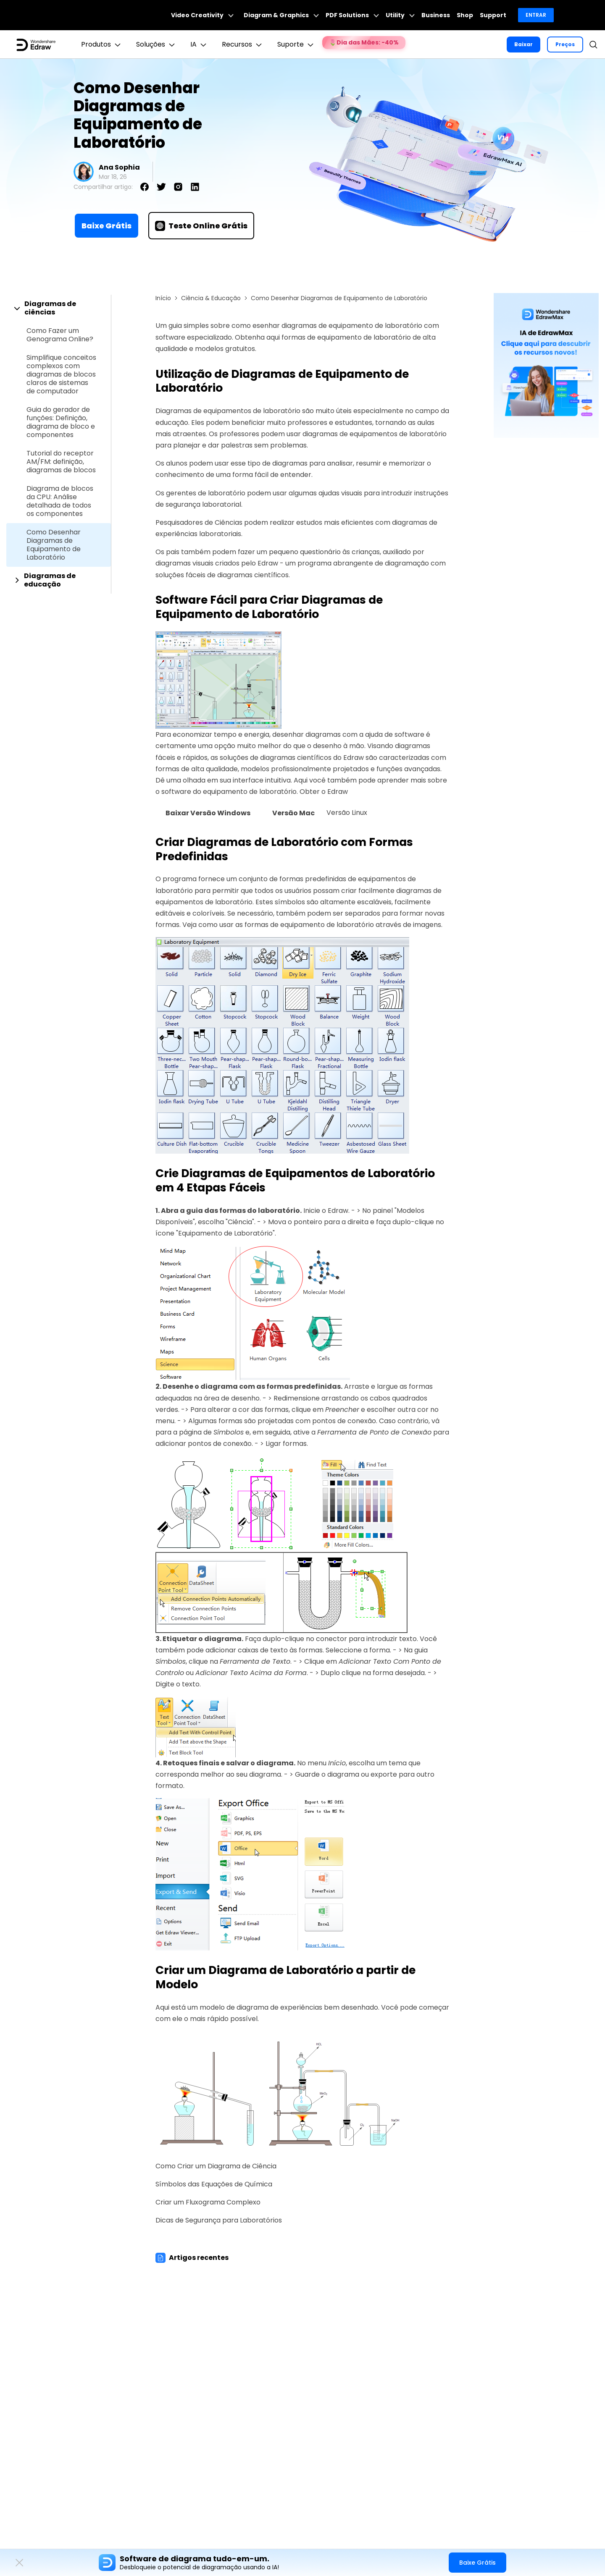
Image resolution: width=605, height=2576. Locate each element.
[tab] (58, 308)
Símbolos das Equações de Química (213, 2184)
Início (163, 298)
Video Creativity (202, 15)
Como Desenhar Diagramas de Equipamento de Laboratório (53, 545)
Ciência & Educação (211, 298)
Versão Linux (346, 813)
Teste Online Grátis (201, 225)
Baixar (523, 44)
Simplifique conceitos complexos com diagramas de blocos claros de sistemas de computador (61, 374)
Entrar (536, 14)
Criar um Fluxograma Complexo (207, 2202)
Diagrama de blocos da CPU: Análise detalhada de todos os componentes (59, 501)
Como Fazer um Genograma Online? (59, 335)
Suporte (296, 44)
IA (199, 44)
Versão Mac (293, 813)
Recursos (243, 44)
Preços (565, 44)
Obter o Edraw (324, 791)
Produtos (102, 44)
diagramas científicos (295, 757)
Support (493, 15)
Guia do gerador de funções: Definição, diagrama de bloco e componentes (60, 422)
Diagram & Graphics (281, 15)
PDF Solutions (352, 15)
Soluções (156, 44)
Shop (465, 15)
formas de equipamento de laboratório (309, 924)
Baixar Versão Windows (208, 813)
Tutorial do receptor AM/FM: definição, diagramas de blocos (61, 461)
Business (435, 15)
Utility (400, 15)
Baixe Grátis (107, 225)
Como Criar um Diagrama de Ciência (215, 2166)
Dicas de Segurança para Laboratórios (218, 2220)
